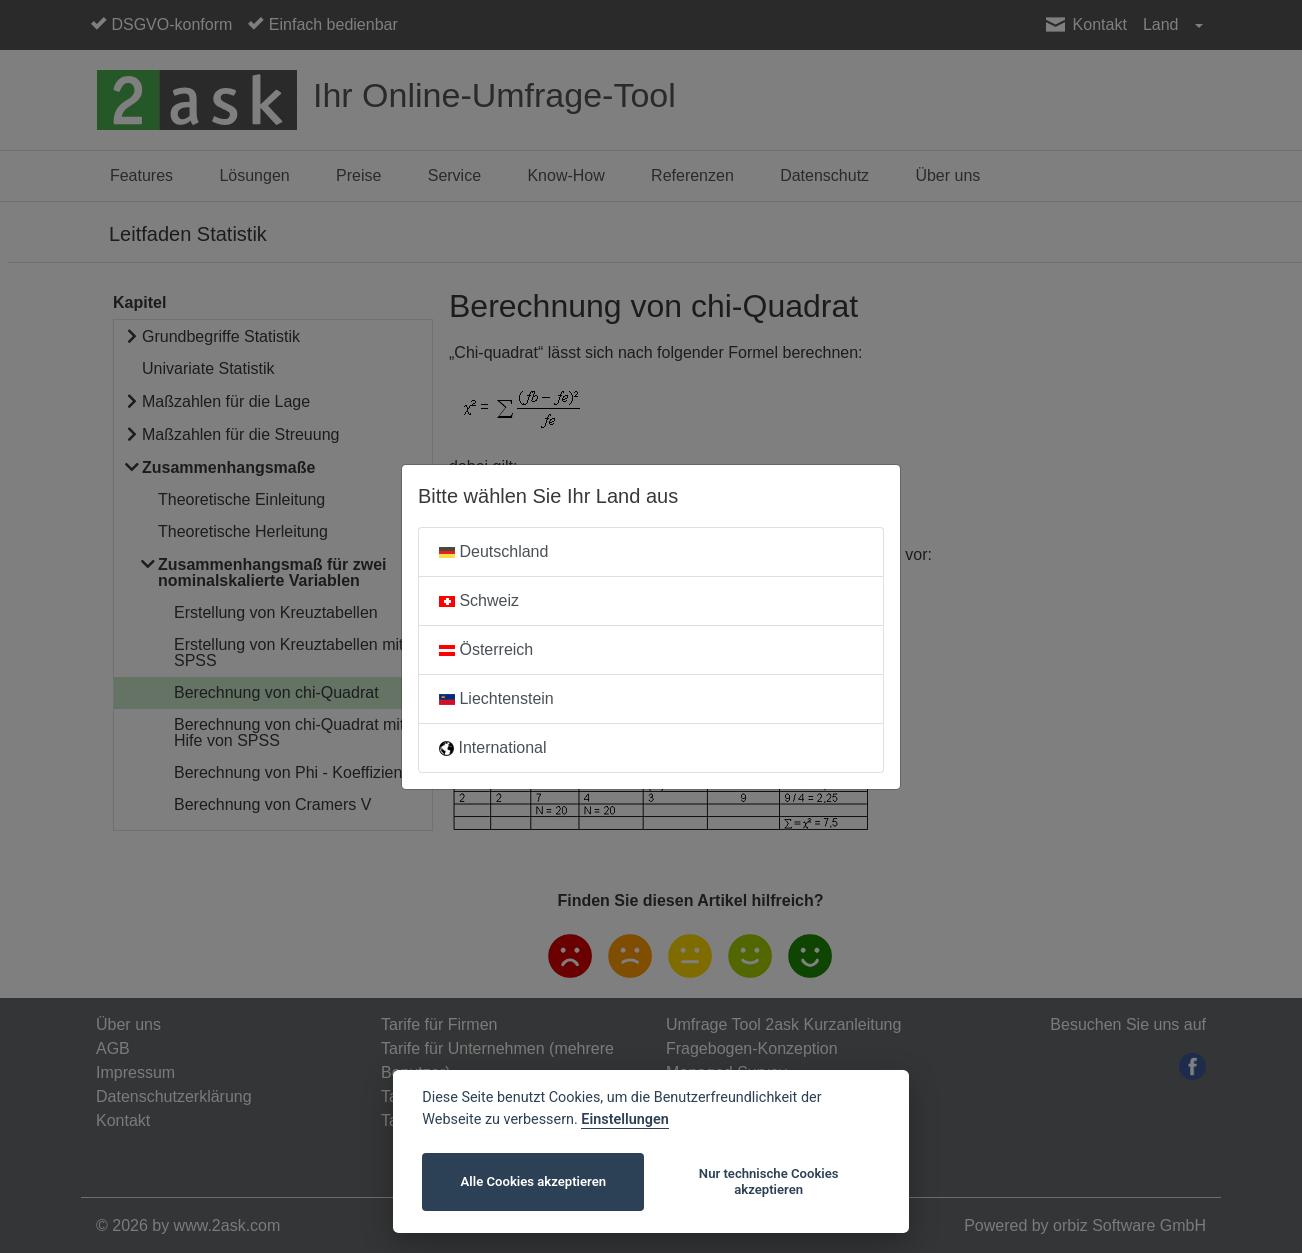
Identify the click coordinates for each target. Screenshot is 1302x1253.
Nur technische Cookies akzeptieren (769, 1181)
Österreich (486, 649)
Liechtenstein (496, 698)
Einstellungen (624, 1119)
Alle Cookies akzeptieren (533, 1181)
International (493, 747)
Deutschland (493, 551)
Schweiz (479, 600)
